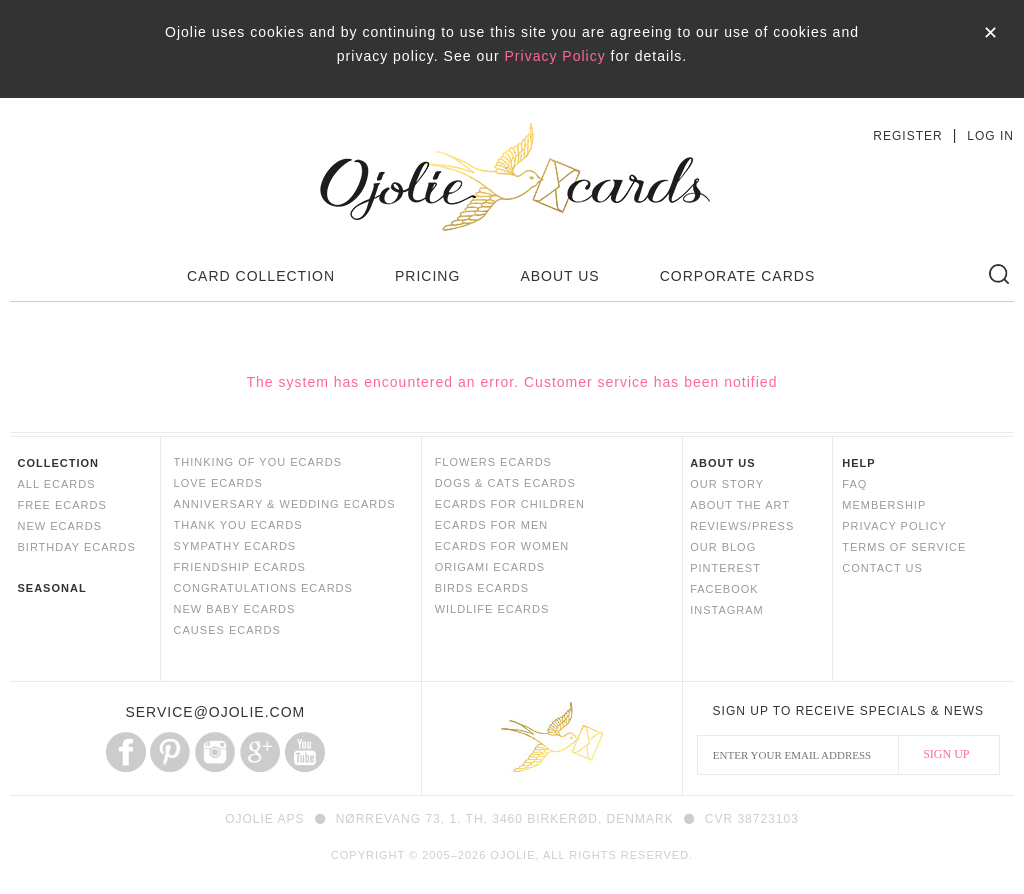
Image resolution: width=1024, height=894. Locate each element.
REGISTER (907, 136)
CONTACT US (882, 568)
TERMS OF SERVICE (904, 547)
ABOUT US (559, 276)
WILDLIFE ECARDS (492, 609)
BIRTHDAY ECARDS (76, 547)
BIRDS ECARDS (482, 588)
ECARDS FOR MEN (492, 525)
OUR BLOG (723, 547)
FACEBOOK (724, 589)
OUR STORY (727, 484)
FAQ (854, 484)
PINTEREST (725, 568)
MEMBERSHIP (884, 505)
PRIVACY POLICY (894, 526)
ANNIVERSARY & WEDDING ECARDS (285, 504)
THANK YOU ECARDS (238, 525)
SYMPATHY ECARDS (235, 546)
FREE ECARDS (61, 505)
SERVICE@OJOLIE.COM (215, 712)
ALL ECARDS (56, 484)
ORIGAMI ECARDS (490, 567)
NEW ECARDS (59, 526)
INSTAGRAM (727, 610)
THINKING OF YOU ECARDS (258, 462)
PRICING (427, 276)
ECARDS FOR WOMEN (502, 546)
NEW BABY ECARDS (235, 609)
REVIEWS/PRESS (742, 526)
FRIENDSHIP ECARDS (240, 567)
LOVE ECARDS (218, 483)
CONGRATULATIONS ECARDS (263, 588)
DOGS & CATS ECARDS (505, 483)
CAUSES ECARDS (227, 630)
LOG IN (990, 136)
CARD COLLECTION (261, 276)
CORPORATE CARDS (738, 276)
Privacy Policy (555, 56)
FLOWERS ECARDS (493, 462)
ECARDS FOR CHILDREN (510, 504)
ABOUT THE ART (740, 505)
